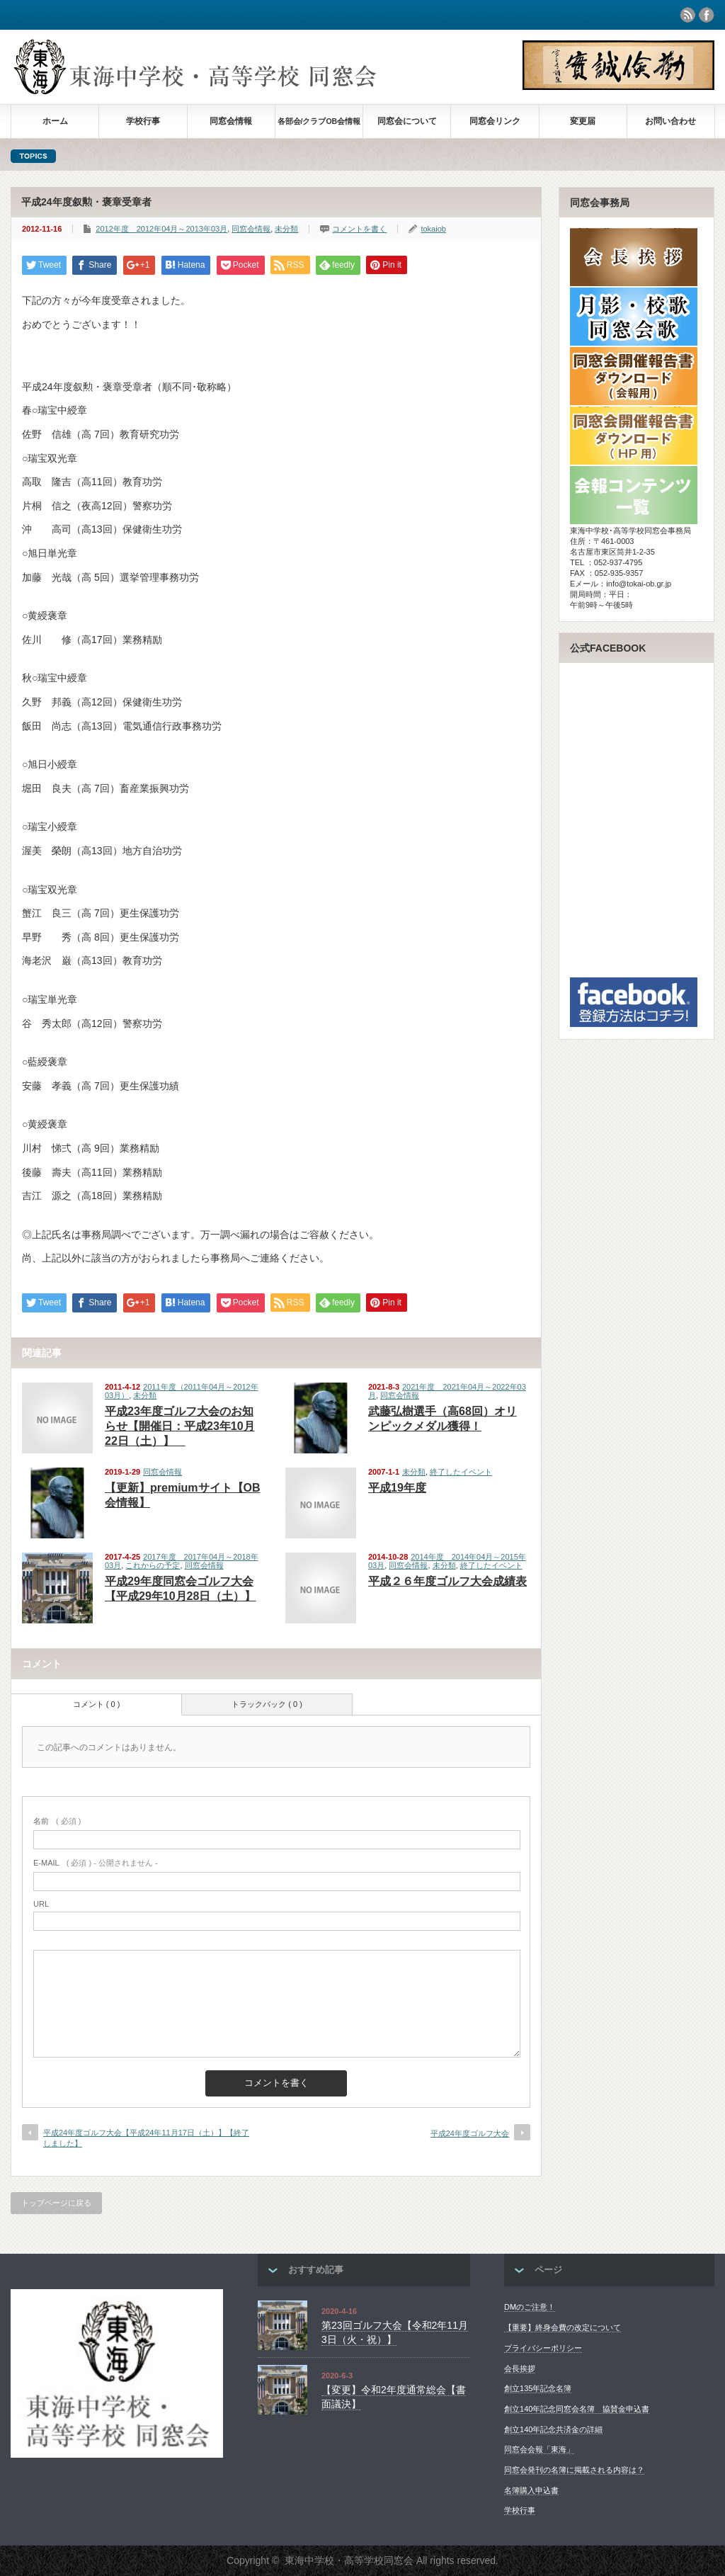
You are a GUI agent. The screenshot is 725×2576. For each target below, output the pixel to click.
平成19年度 (397, 1488)
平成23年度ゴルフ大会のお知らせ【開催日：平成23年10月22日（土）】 (180, 1426)
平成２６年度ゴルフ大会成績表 (447, 1581)
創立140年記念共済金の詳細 (553, 2429)
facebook (706, 15)
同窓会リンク (494, 121)
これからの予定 (152, 1565)
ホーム (55, 121)
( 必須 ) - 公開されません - (95, 1863)
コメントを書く (359, 229)
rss (687, 15)
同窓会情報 (231, 121)
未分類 (286, 229)
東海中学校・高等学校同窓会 (349, 2560)
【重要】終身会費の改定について (562, 2327)
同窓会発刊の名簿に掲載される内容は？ (574, 2470)
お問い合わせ (670, 121)
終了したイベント (461, 1472)
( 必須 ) (57, 1821)
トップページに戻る (56, 2202)
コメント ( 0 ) (96, 1704)
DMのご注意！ (529, 2307)
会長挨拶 (519, 2368)
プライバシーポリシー (543, 2348)
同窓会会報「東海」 (539, 2449)
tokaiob (433, 229)
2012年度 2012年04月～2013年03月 (161, 229)
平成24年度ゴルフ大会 (469, 2133)
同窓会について (407, 121)
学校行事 (143, 121)
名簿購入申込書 (531, 2490)
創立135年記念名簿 (537, 2388)
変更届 (582, 121)
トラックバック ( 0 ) (267, 1704)
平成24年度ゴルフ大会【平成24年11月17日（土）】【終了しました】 (146, 2137)
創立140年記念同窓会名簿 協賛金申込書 (576, 2409)
